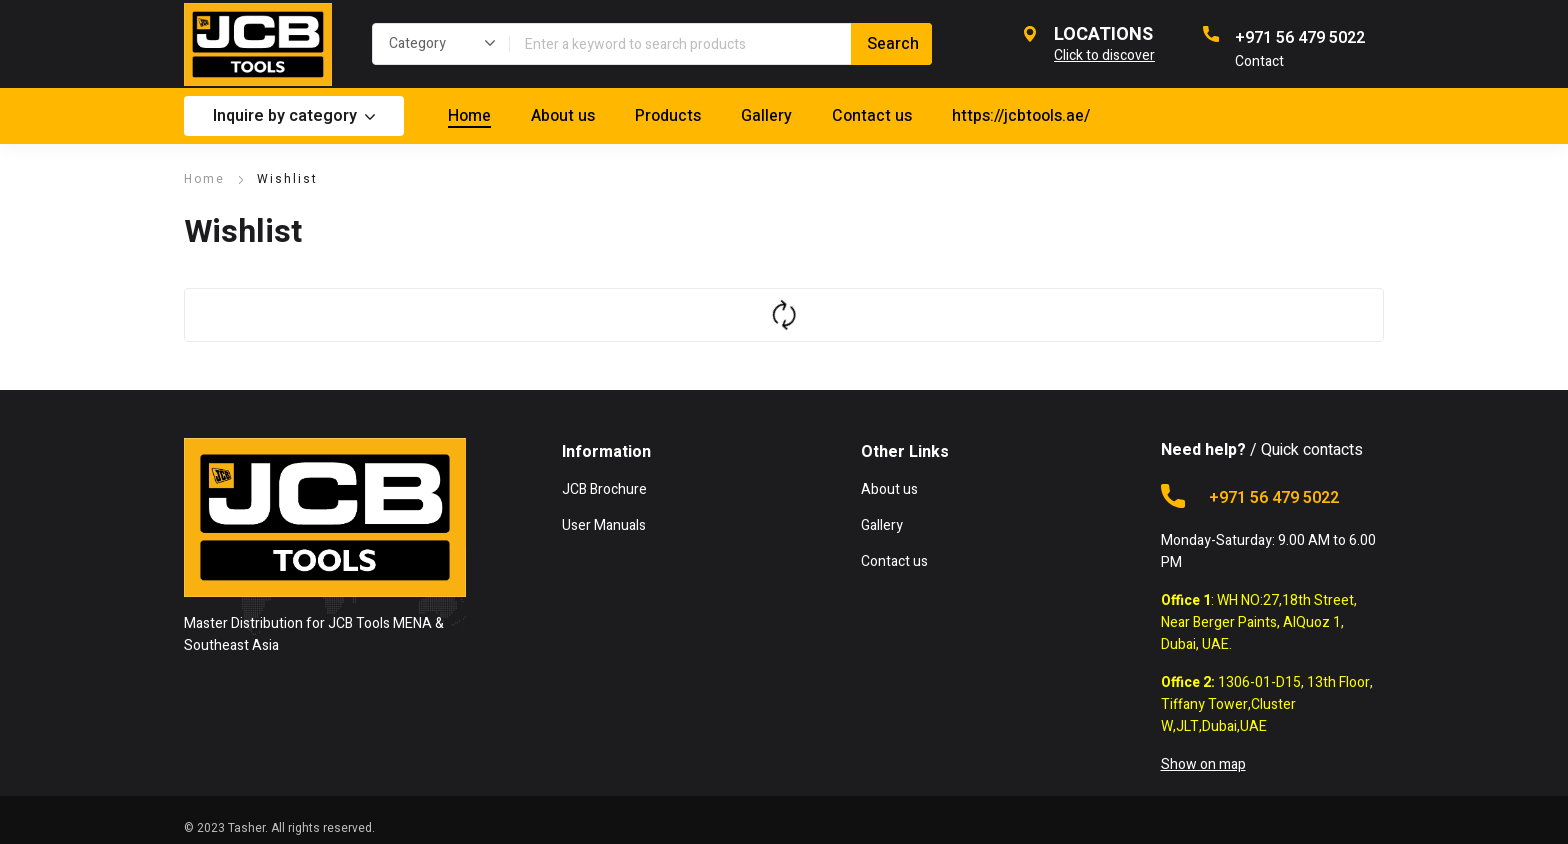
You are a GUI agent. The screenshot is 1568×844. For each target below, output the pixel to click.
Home (204, 179)
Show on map (1203, 764)
